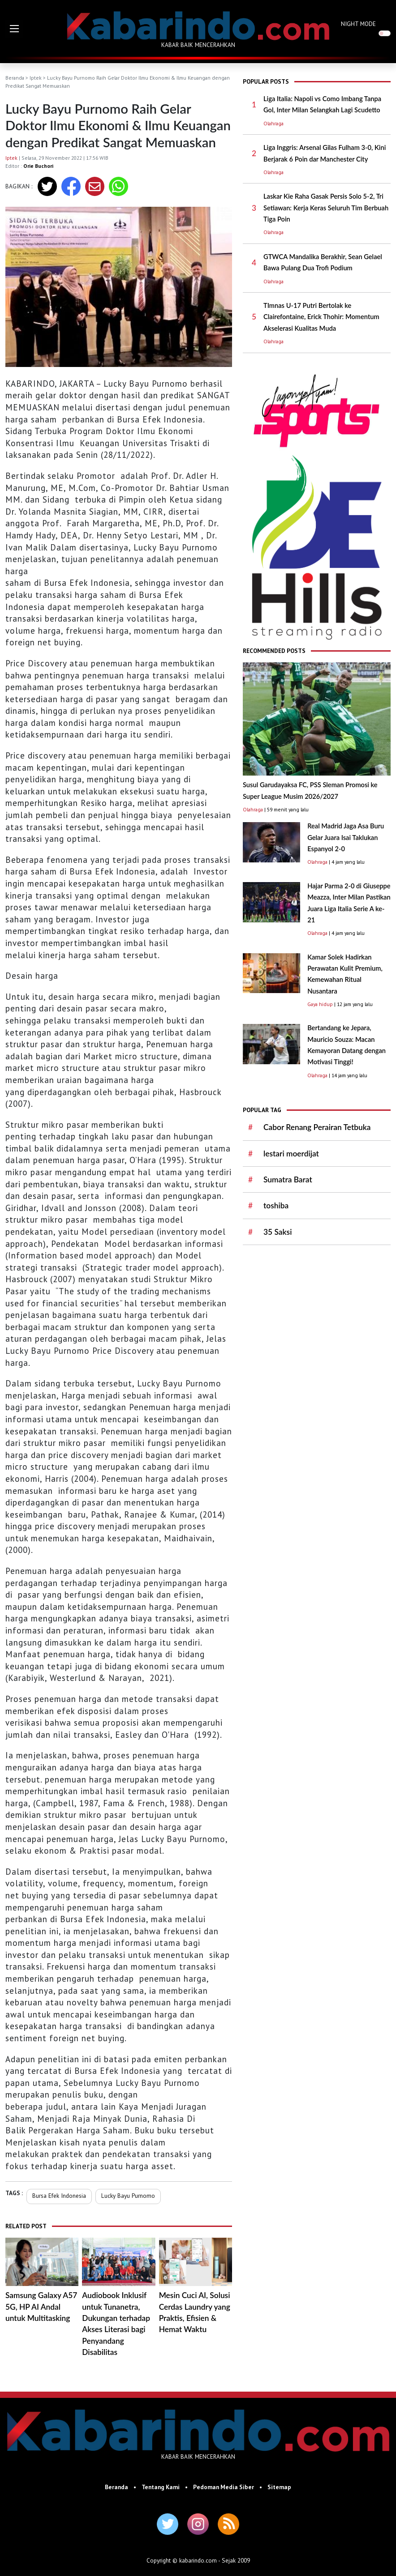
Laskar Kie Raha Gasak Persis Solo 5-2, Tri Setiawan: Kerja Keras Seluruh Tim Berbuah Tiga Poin (325, 207)
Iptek (36, 77)
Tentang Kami (161, 2487)
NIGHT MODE (358, 24)
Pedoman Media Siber (223, 2487)
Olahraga (273, 123)
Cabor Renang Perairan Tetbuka (316, 1127)
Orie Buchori (38, 165)
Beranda (14, 77)
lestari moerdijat (291, 1153)
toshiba (275, 1205)
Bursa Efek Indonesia (59, 2196)
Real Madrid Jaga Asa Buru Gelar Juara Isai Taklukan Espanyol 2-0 (345, 837)
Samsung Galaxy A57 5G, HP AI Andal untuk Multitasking (41, 2306)
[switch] (385, 33)
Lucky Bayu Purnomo (128, 2196)
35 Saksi (277, 1232)
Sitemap (279, 2487)
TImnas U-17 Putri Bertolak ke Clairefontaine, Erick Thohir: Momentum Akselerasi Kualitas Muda (321, 317)
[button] (14, 29)
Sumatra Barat (287, 1179)
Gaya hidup (320, 1004)
